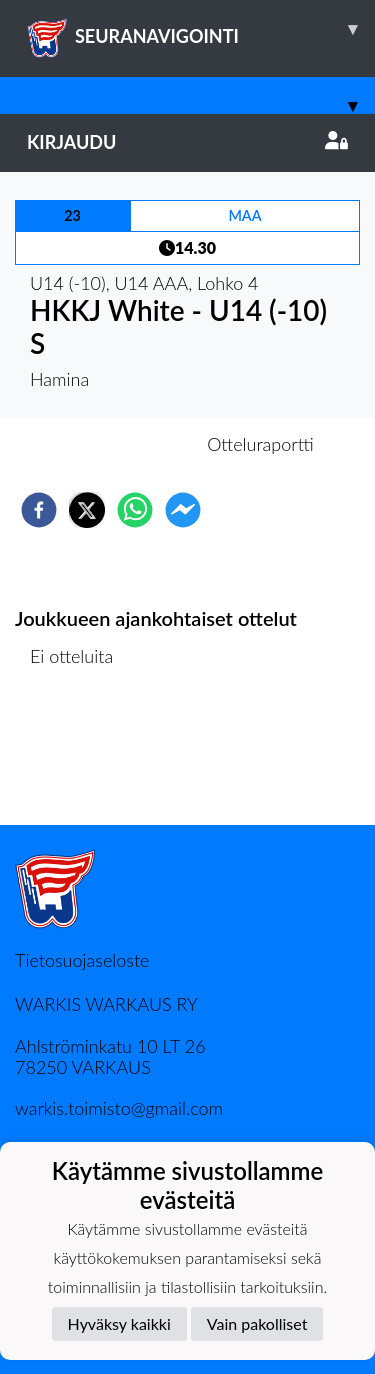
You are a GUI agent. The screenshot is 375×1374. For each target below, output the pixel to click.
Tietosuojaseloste (82, 960)
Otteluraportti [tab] (260, 444)
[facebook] (39, 510)
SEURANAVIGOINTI (201, 29)
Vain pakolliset (257, 1323)
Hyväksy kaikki (119, 1323)
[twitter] (87, 510)
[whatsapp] (135, 510)
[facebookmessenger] (183, 510)
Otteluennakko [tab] (118, 444)
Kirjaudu (187, 142)
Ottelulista (79, 757)
